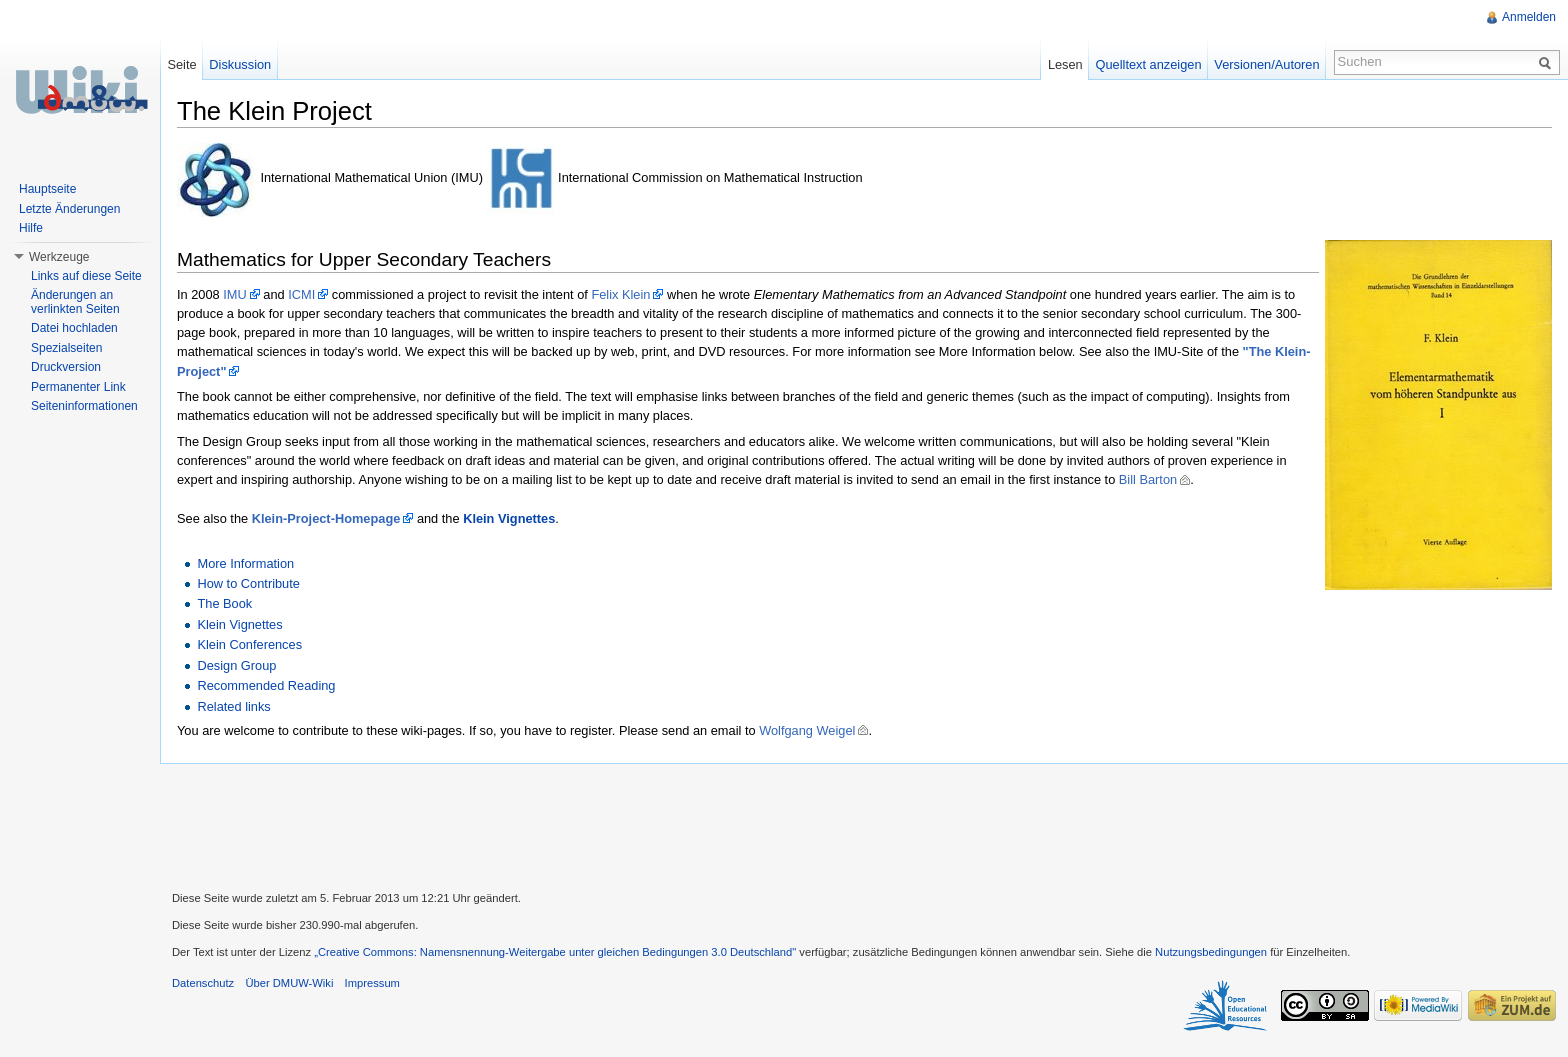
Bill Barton (1148, 479)
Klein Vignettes (509, 518)
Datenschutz (203, 983)
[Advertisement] (864, 825)
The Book (224, 603)
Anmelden (1529, 17)
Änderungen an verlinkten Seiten (75, 302)
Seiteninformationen (84, 406)
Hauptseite (47, 189)
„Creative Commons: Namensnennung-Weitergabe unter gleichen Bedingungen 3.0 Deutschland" (555, 952)
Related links (233, 706)
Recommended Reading (266, 685)
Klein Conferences (249, 644)
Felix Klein (620, 294)
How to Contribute (248, 583)
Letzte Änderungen (69, 209)
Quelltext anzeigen (1149, 64)
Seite (181, 64)
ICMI (301, 294)
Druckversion (66, 367)
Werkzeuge (59, 257)
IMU (234, 294)
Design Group (236, 665)
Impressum (372, 983)
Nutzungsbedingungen (1211, 952)
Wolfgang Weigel (807, 730)
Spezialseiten (66, 348)
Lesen (1065, 64)
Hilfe (31, 228)
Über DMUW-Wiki (289, 983)
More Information (245, 563)
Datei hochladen (74, 328)
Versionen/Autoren (1266, 64)
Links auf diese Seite (86, 276)
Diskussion (240, 64)
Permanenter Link (78, 387)
